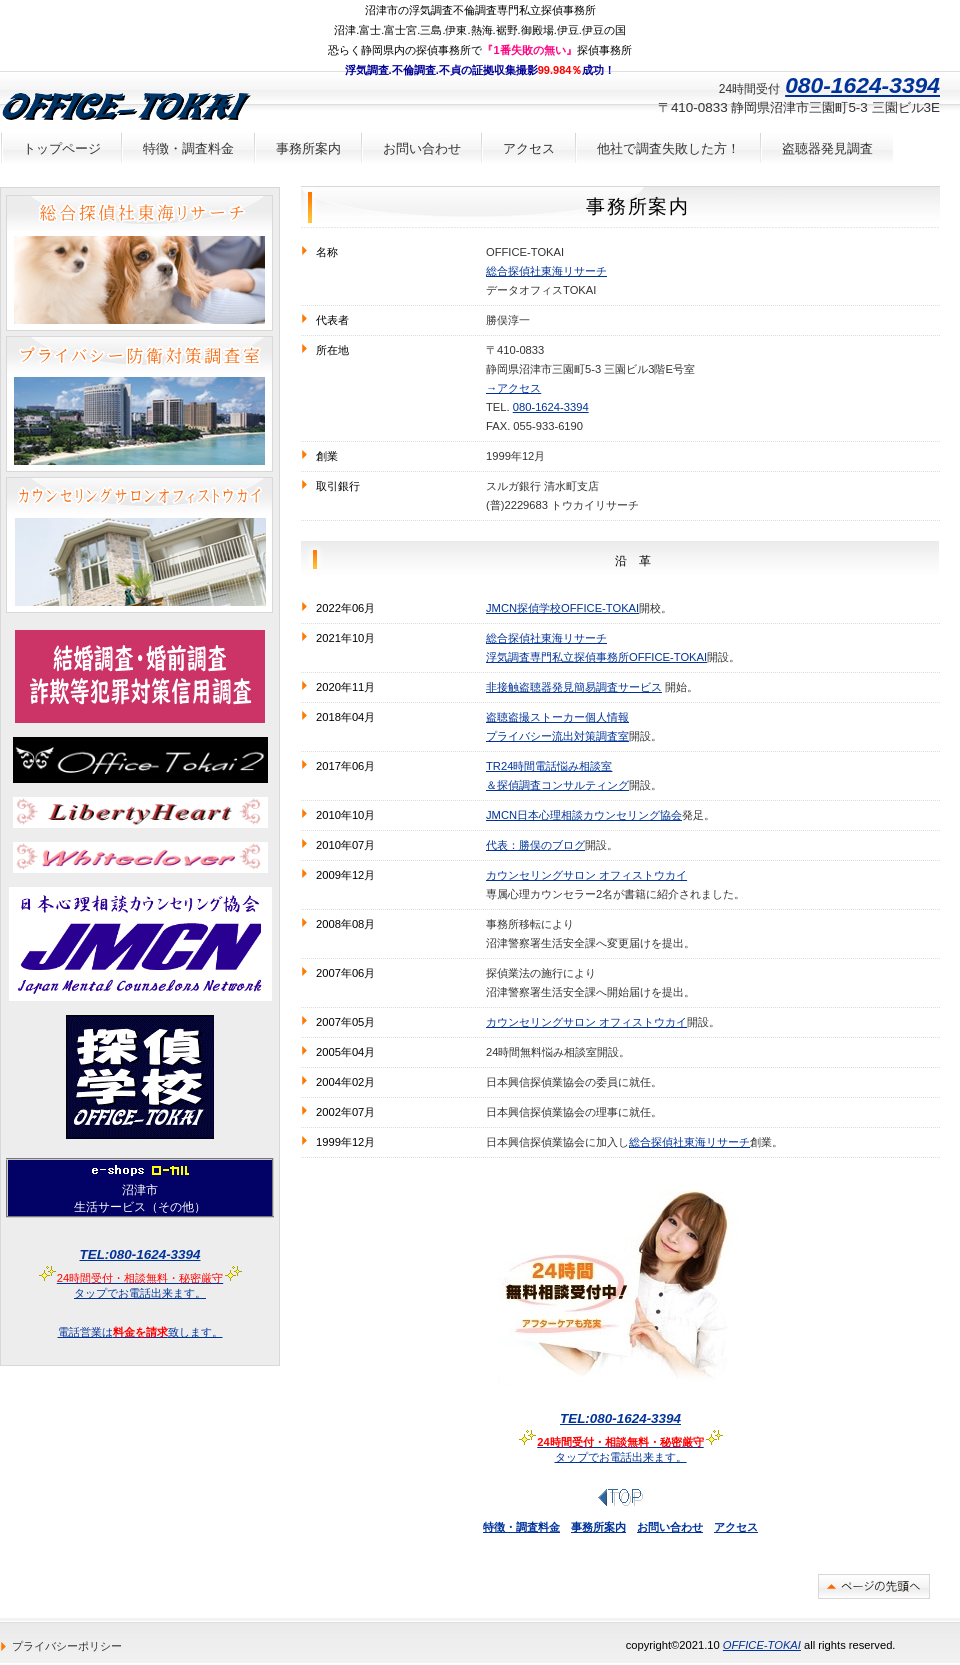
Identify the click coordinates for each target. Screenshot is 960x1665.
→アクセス (513, 388)
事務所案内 (598, 1527)
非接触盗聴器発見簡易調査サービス (574, 687)
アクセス (736, 1527)
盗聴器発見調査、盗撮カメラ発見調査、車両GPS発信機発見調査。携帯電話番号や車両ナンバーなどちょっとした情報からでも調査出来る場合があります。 (139, 404)
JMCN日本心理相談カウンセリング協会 (584, 815)
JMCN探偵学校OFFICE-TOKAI (562, 608)
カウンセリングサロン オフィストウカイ (586, 875)
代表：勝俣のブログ (535, 845)
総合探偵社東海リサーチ (546, 271)
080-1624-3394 (551, 407)
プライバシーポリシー (67, 1646)
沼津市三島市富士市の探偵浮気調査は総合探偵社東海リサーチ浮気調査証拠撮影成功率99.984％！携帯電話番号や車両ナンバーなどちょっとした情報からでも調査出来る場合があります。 (139, 263)
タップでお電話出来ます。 (620, 1419)
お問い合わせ (670, 1527)
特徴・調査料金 (521, 1527)
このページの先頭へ (874, 1586)
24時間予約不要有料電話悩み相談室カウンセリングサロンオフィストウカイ (139, 545)
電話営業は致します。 (140, 1332)
